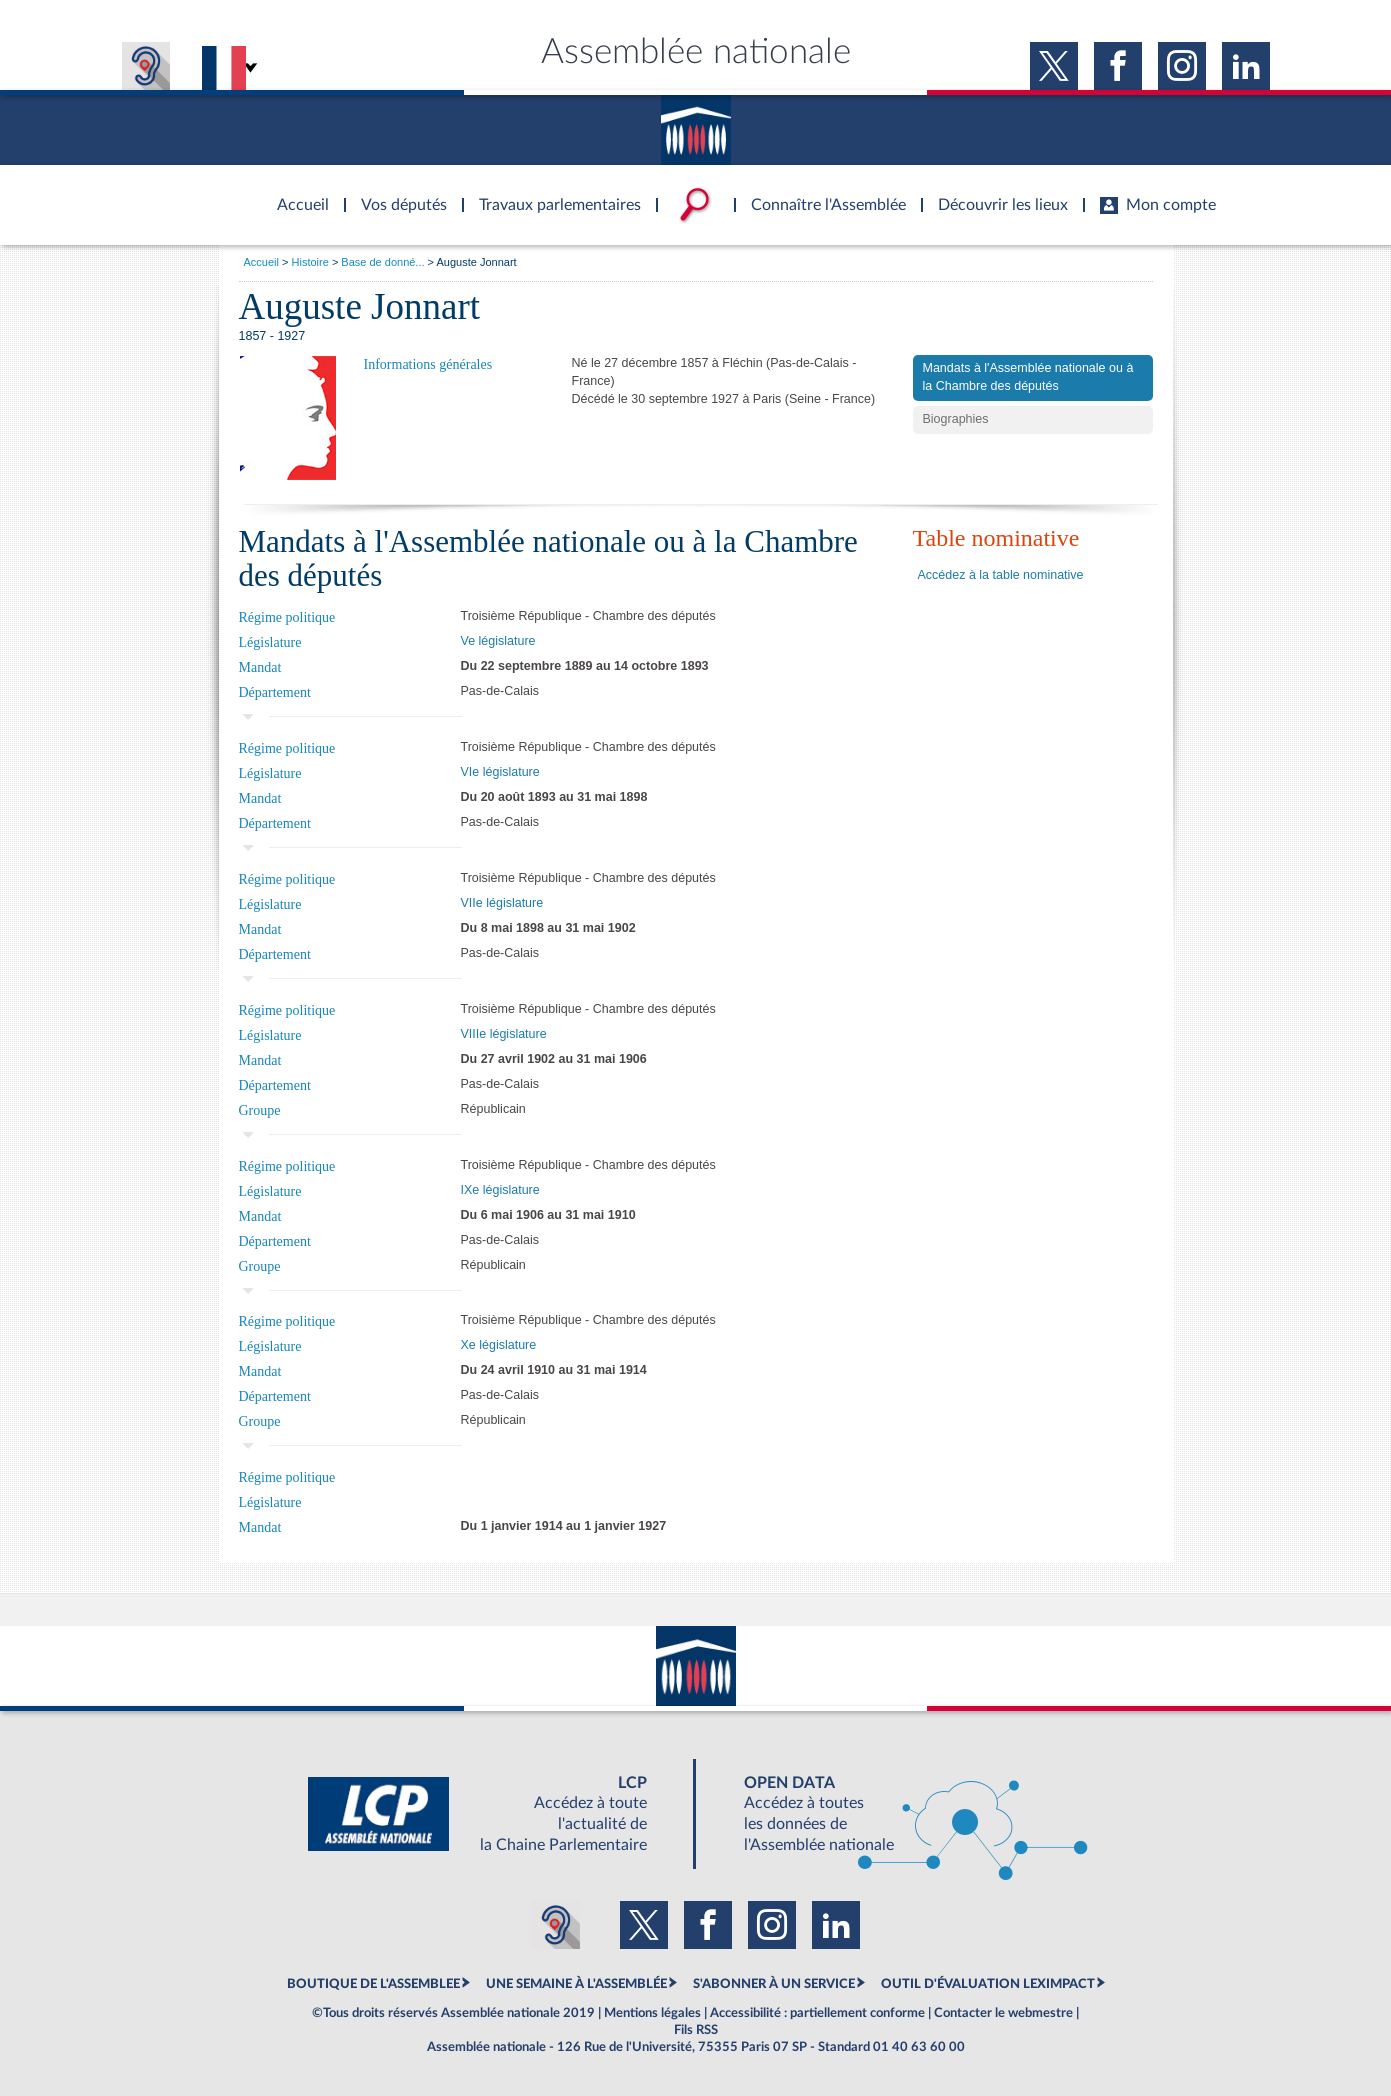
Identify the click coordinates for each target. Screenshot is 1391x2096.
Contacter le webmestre (1003, 2013)
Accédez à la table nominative (1001, 575)
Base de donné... (382, 262)
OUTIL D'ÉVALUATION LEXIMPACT (988, 1984)
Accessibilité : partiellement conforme (817, 2013)
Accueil (261, 262)
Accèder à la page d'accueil (296, 193)
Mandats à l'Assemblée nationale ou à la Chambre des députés (1028, 377)
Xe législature (499, 1345)
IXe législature (500, 1190)
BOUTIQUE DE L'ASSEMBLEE (373, 1984)
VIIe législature (502, 903)
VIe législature (500, 772)
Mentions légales (652, 2013)
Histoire (310, 262)
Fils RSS (696, 2030)
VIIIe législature (504, 1034)
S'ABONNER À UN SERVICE (774, 1984)
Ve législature (498, 641)
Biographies (956, 419)
